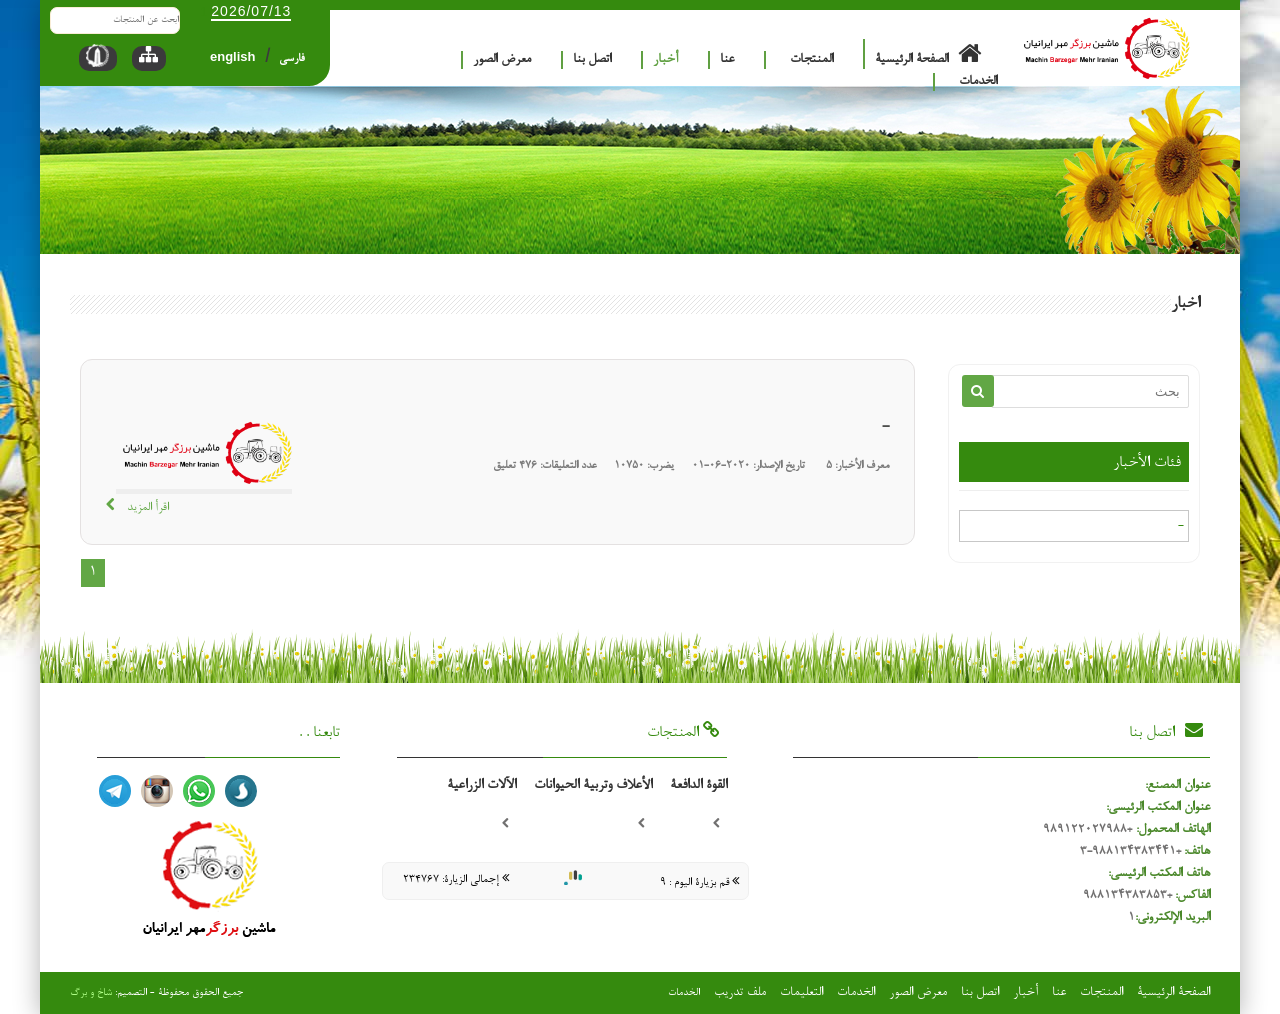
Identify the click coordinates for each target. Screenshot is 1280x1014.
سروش (241, 791)
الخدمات (978, 81)
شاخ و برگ (91, 993)
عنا (727, 59)
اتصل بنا (592, 59)
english (233, 56)
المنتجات (811, 59)
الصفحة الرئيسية (936, 54)
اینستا (157, 791)
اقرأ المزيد (137, 506)
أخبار (665, 59)
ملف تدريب (740, 992)
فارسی (291, 58)
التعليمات (801, 992)
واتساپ (199, 791)
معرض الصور (502, 59)
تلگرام (115, 791)
